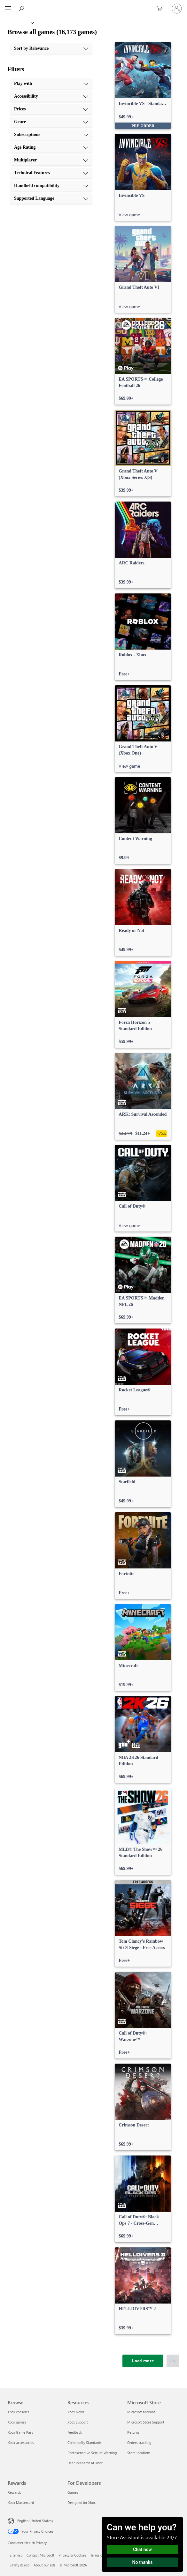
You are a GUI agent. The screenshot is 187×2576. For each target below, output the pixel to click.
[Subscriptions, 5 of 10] (51, 135)
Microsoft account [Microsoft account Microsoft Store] (141, 2412)
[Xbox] (17, 22)
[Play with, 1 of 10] (51, 83)
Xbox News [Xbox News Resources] (75, 2412)
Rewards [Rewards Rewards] (14, 2492)
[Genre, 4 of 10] (51, 122)
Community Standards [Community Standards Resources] (84, 2442)
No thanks (142, 2562)
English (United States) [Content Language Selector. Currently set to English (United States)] (35, 2521)
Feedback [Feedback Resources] (74, 2432)
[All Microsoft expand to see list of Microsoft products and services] (8, 8)
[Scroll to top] (173, 2361)
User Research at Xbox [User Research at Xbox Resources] (85, 2463)
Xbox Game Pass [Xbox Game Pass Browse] (20, 2432)
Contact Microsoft (40, 2555)
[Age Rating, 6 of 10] (51, 147)
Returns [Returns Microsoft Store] (133, 2432)
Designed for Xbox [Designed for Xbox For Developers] (81, 2502)
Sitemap (16, 2555)
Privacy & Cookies (72, 2555)
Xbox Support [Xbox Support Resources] (77, 2422)
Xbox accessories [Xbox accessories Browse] (21, 2442)
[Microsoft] (93, 5)
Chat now (142, 2549)
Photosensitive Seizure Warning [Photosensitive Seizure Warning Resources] (92, 2453)
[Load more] (142, 2361)
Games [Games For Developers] (72, 2492)
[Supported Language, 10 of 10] (51, 198)
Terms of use (100, 2555)
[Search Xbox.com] (22, 8)
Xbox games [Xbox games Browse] (17, 2422)
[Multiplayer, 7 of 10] (51, 160)
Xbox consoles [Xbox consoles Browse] (18, 2412)
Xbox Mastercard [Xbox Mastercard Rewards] (21, 2502)
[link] (143, 85)
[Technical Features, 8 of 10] (51, 173)
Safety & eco (19, 2565)
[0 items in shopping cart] (161, 8)
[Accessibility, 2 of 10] (51, 96)
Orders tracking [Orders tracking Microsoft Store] (139, 2442)
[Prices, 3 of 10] (51, 109)
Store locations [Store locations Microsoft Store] (139, 2453)
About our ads (44, 2565)
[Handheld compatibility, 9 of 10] (51, 186)
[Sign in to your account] (176, 8)
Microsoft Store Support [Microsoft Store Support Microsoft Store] (145, 2422)
